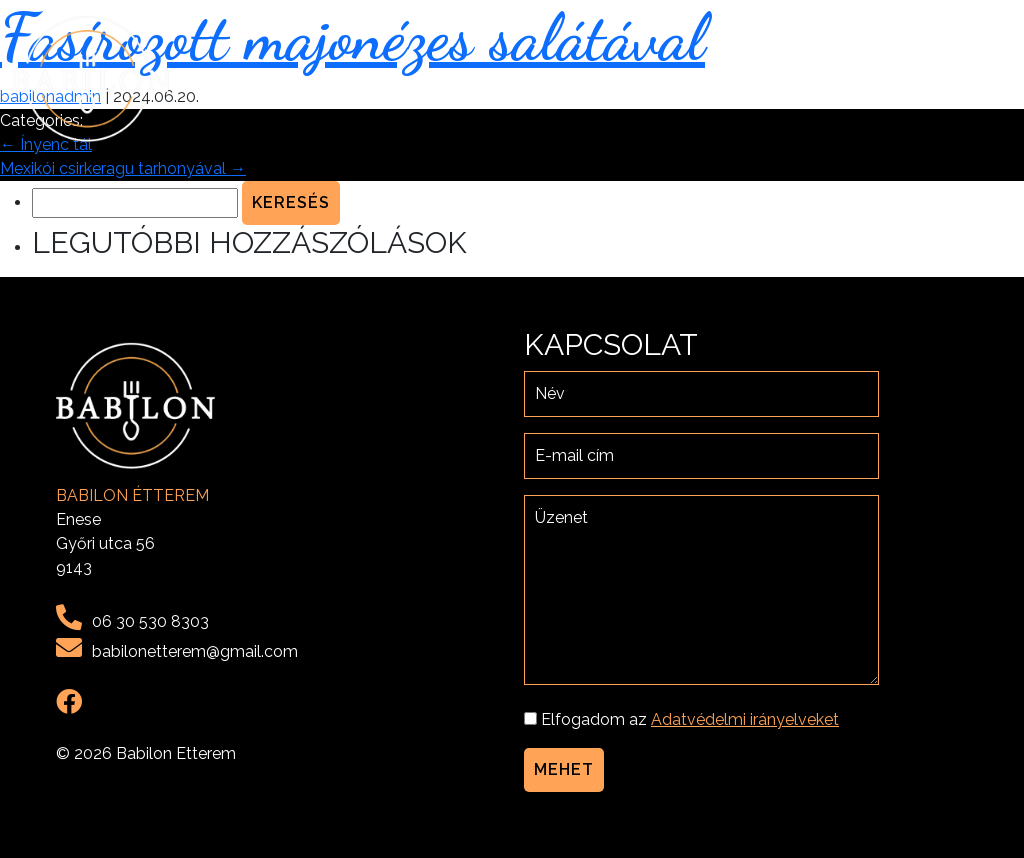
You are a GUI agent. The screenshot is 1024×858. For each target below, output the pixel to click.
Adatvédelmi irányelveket (745, 719)
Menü (782, 78)
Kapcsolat (955, 78)
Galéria (856, 78)
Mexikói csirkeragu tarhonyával (123, 168)
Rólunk (709, 78)
